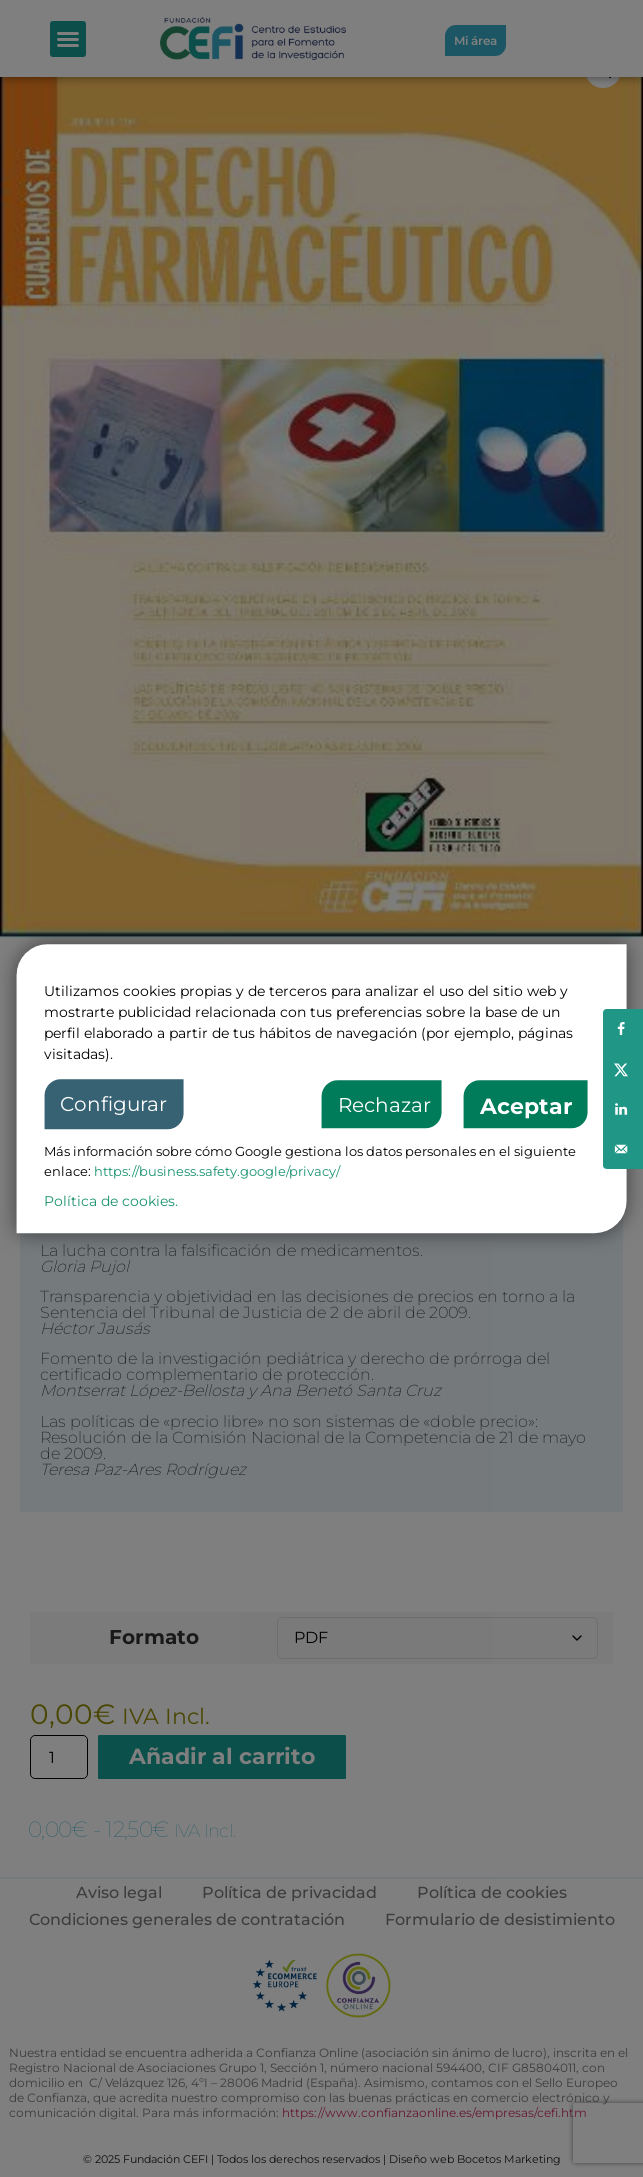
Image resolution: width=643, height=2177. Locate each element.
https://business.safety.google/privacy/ (217, 1171)
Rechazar (384, 1106)
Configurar (113, 1105)
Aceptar (526, 1107)
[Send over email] (623, 1149)
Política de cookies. (111, 1201)
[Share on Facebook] (623, 1029)
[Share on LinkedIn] (623, 1109)
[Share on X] (623, 1069)
